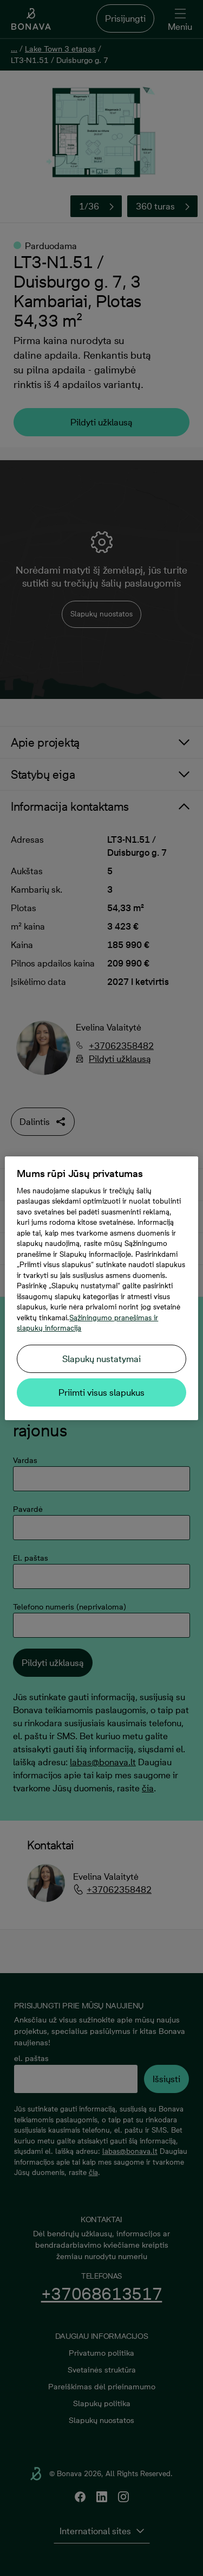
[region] (101, 1288)
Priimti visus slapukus (101, 1392)
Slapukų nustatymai (101, 1358)
